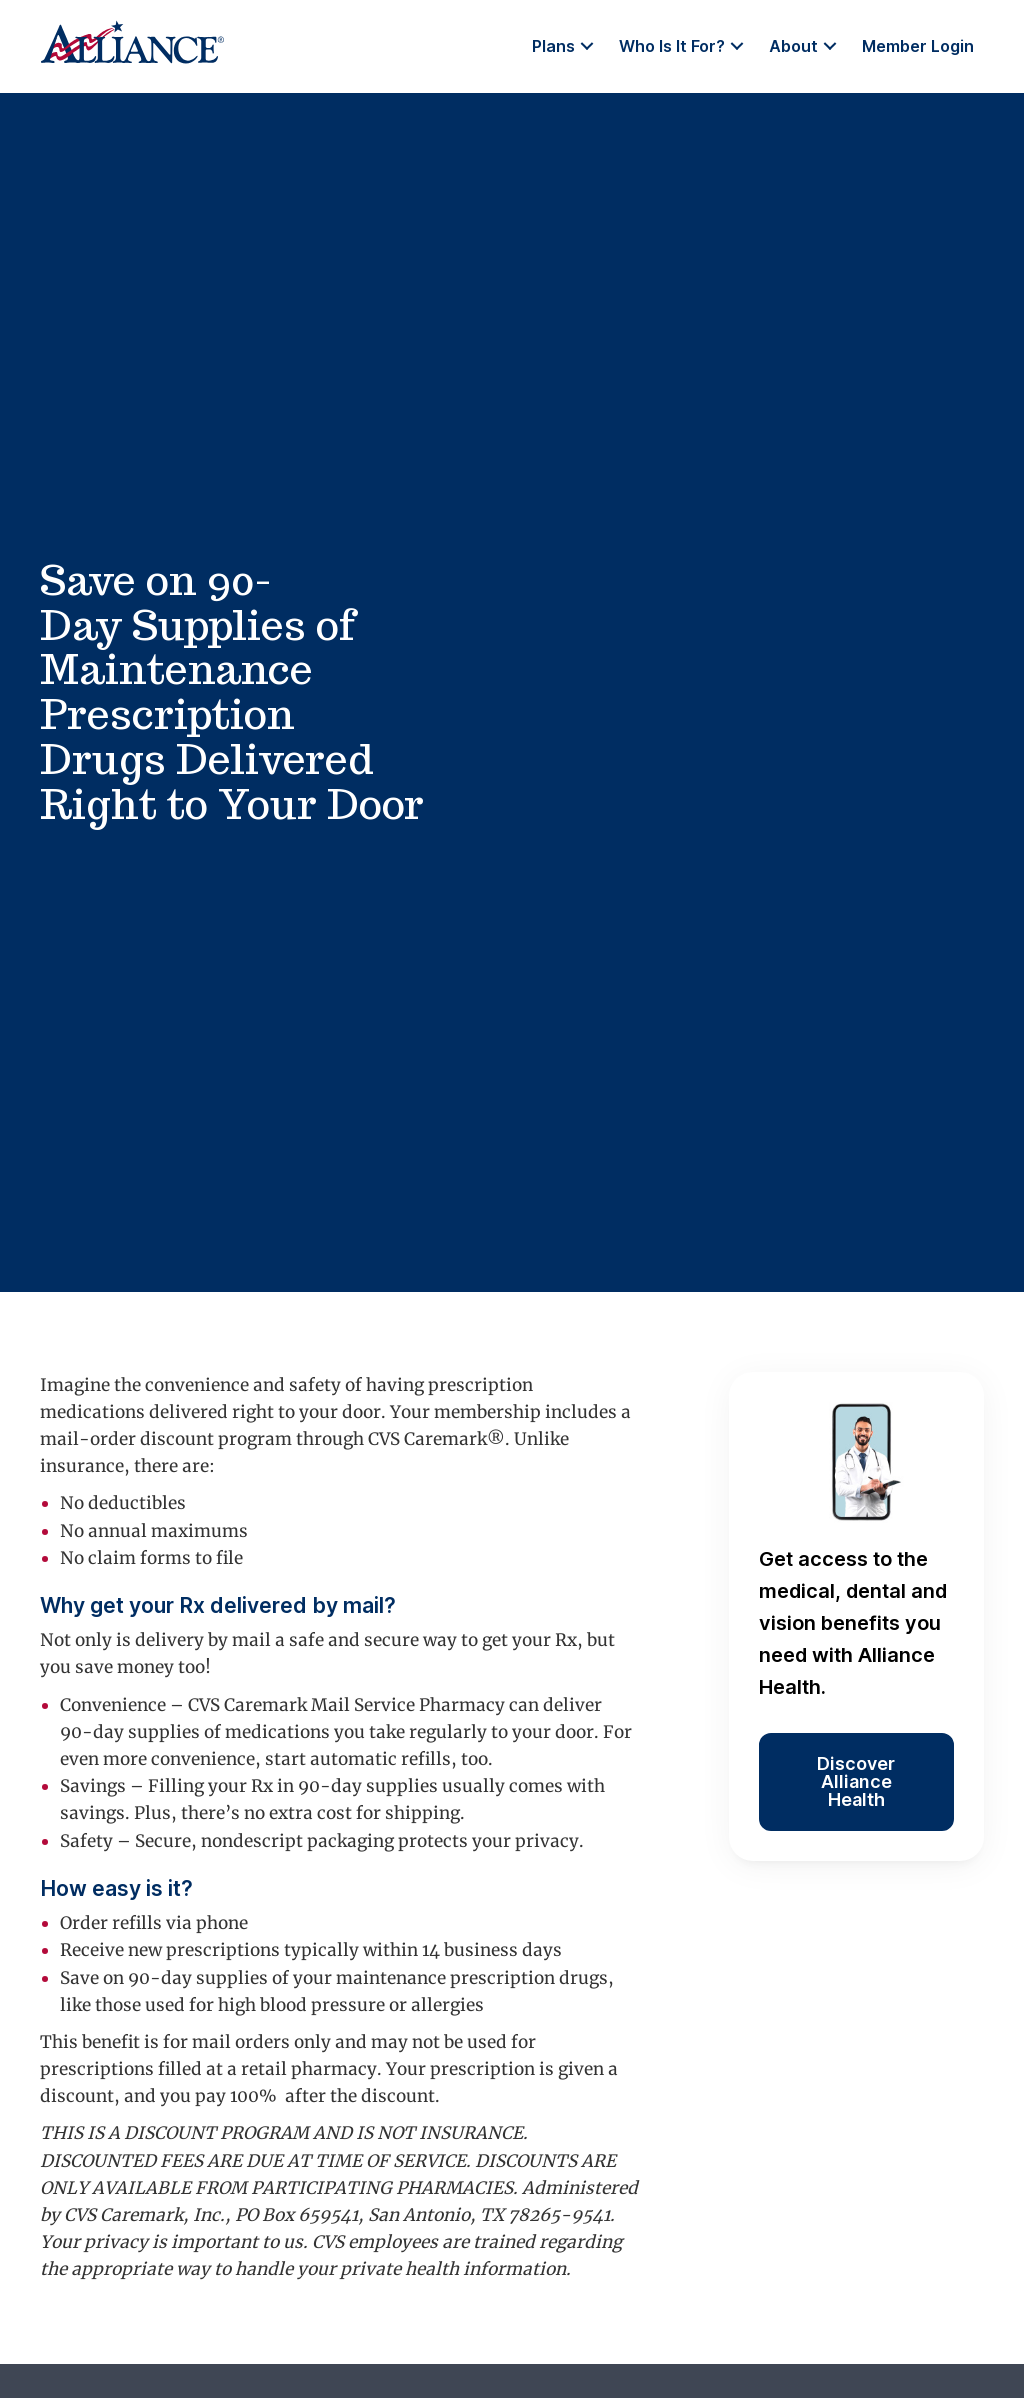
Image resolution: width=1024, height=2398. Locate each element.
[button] (587, 46)
